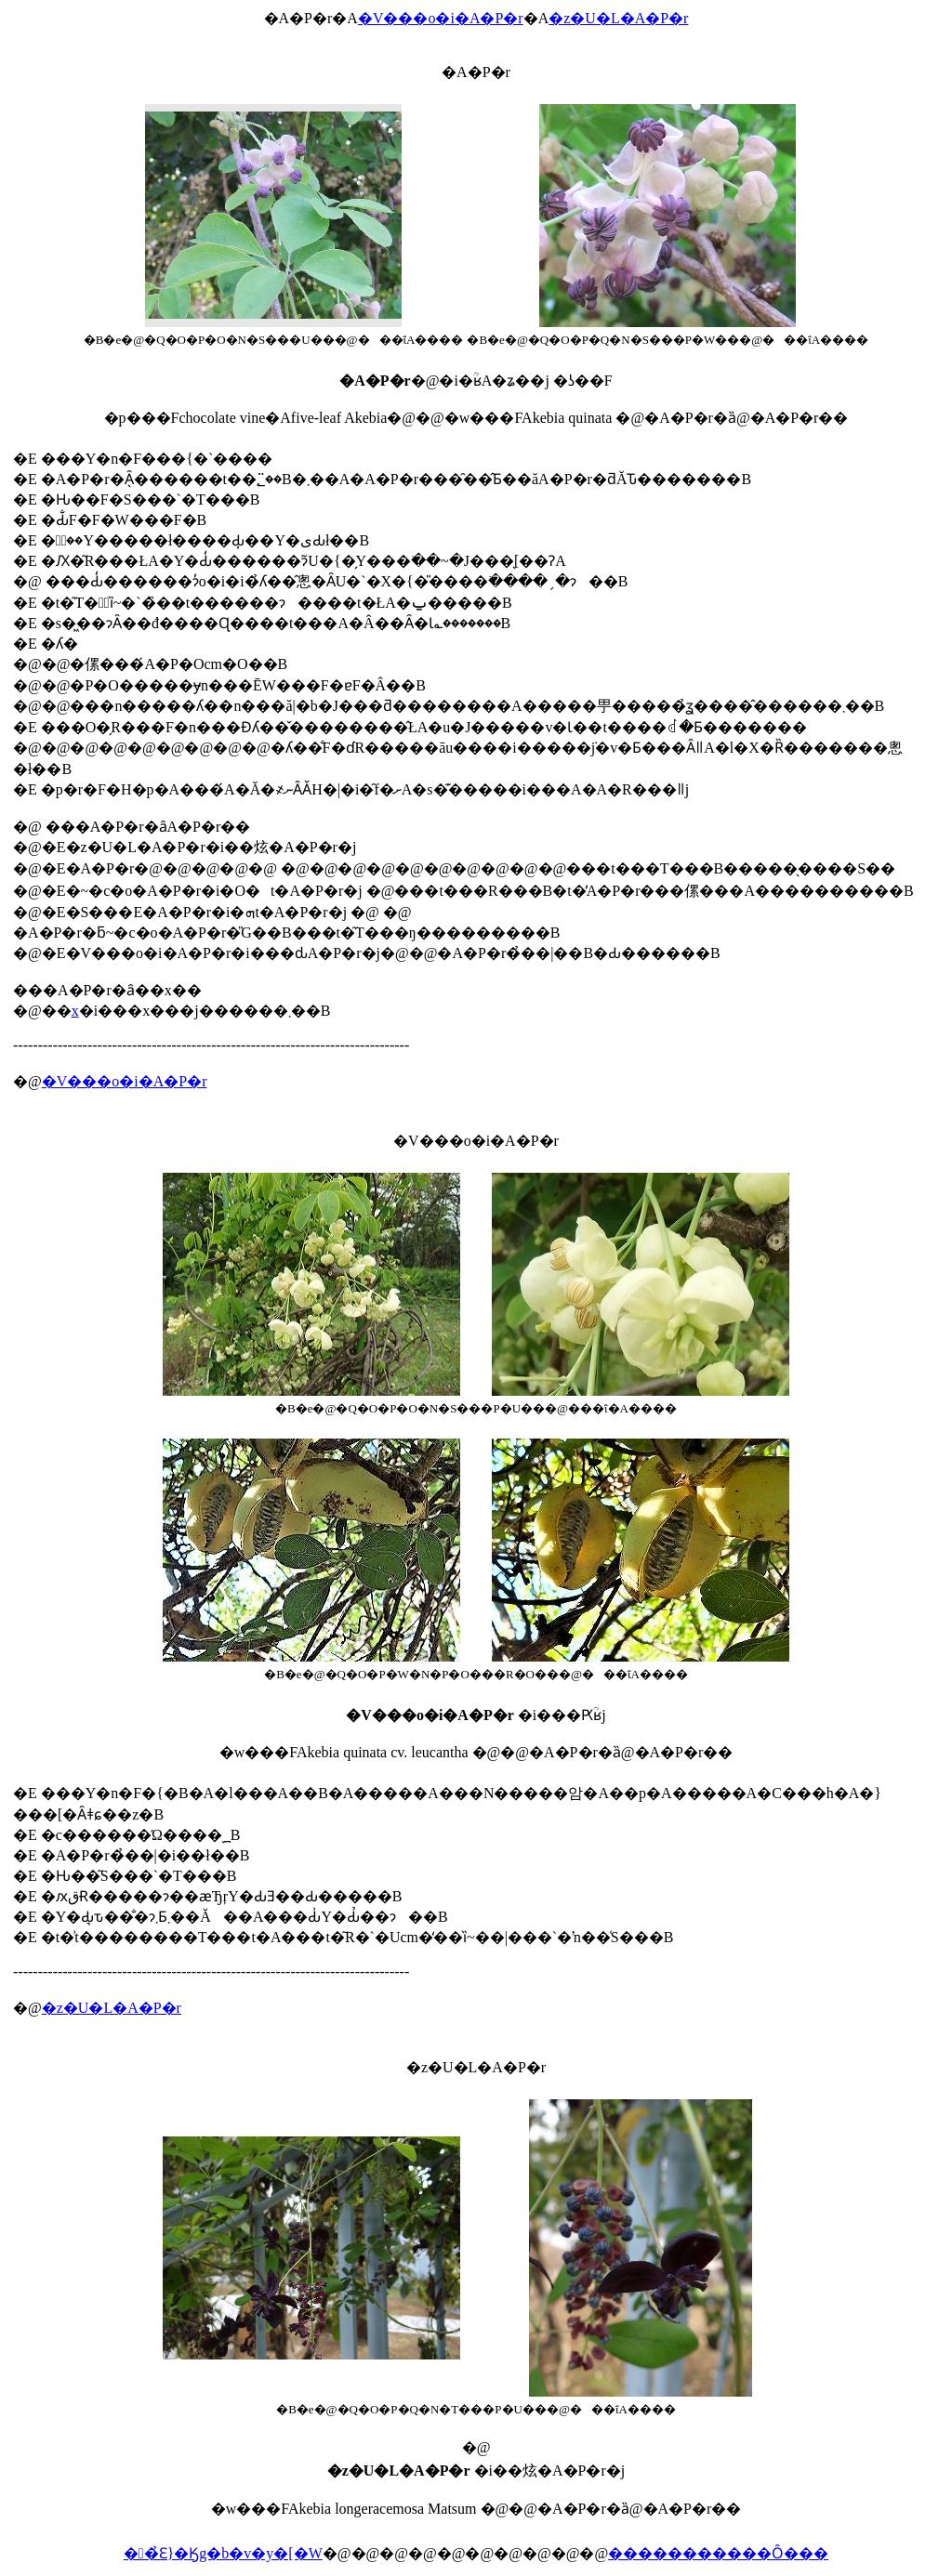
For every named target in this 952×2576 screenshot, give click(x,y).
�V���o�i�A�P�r (440, 18)
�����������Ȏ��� (718, 2553)
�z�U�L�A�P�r (618, 18)
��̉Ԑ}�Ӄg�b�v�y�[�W (223, 2553)
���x (75, 1011)
